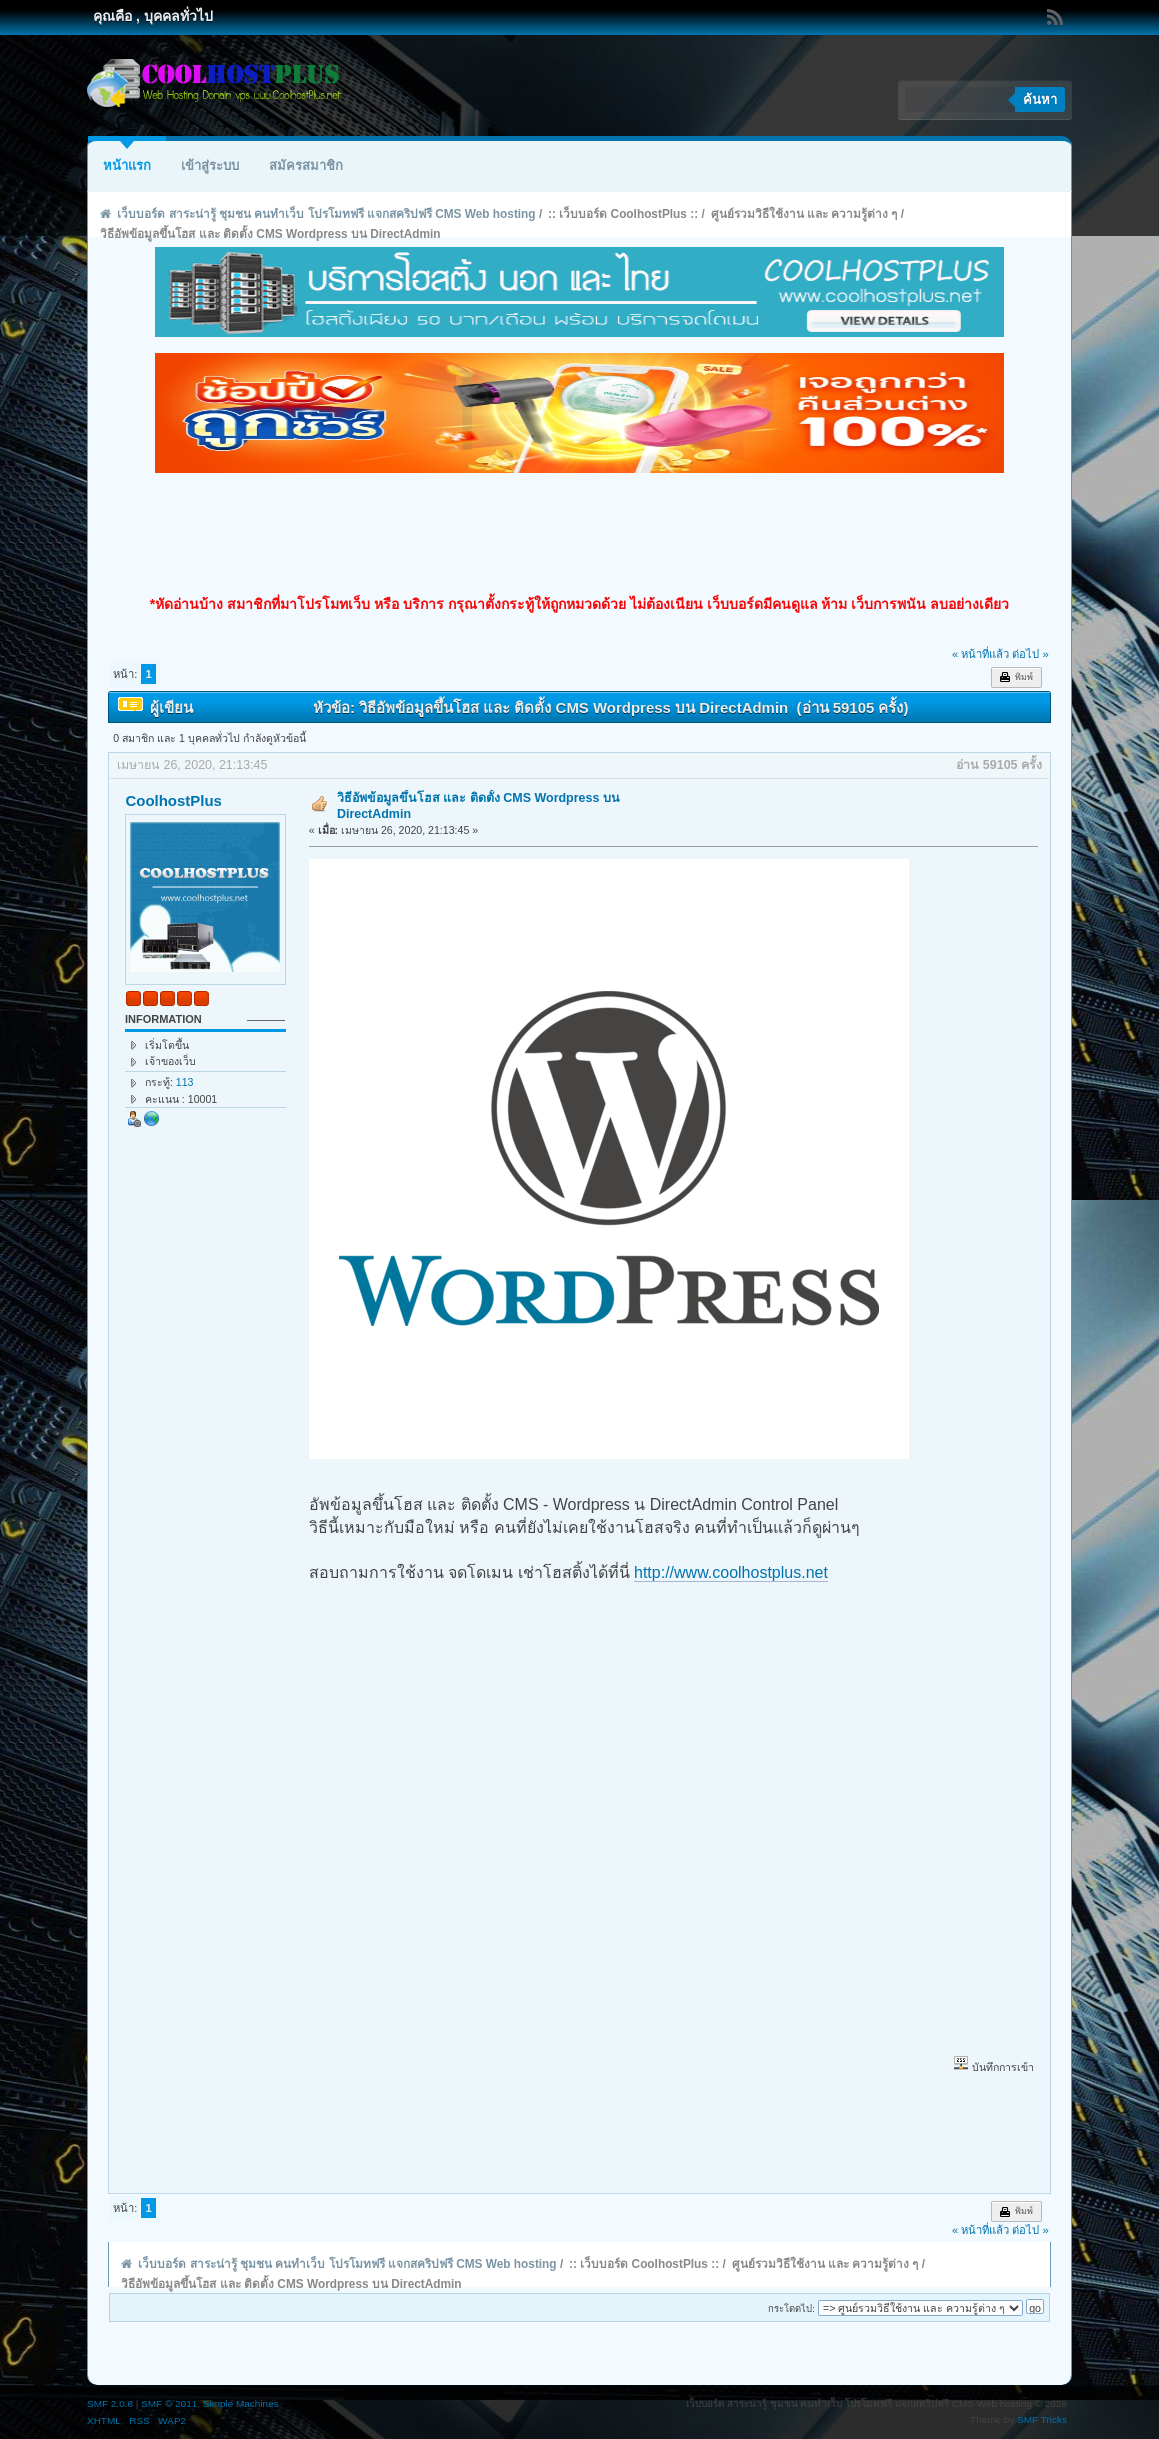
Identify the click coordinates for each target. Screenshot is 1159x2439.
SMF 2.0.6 (110, 2403)
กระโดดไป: (791, 2308)
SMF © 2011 (169, 2403)
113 (185, 1082)
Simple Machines (241, 2403)
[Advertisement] (580, 534)
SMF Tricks (1042, 2419)
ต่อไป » (1030, 654)
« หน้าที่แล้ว (980, 654)
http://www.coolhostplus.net (731, 1572)
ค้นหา (1040, 99)
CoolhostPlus (173, 800)
